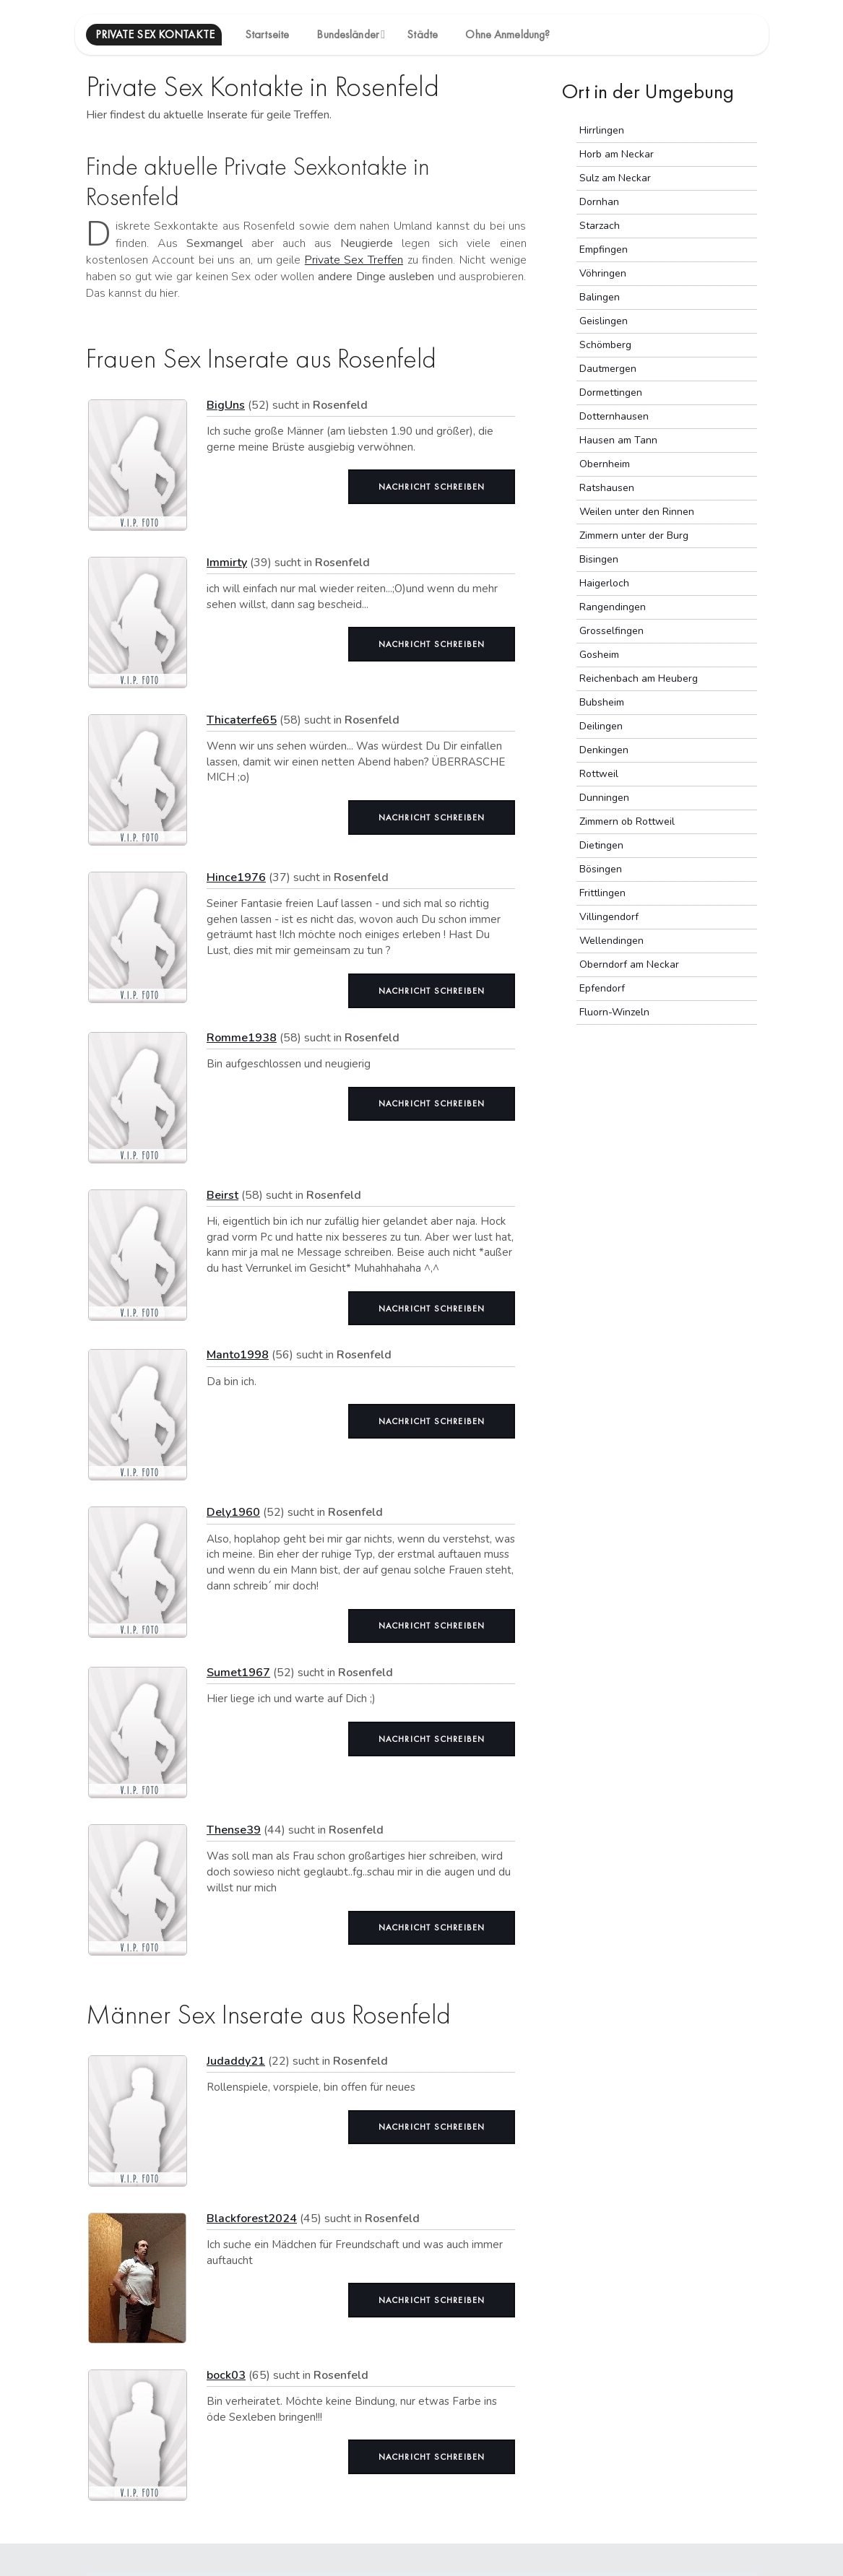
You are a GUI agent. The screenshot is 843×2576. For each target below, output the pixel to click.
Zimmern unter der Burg (633, 535)
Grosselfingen (611, 631)
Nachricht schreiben (432, 487)
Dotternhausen (614, 416)
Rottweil (598, 774)
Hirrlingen (601, 130)
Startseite (267, 34)
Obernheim (604, 464)
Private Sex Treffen (354, 260)
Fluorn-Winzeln (614, 1012)
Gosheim (599, 655)
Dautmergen (607, 369)
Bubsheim (601, 702)
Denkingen (603, 750)
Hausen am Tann (618, 440)
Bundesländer (347, 34)
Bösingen (600, 869)
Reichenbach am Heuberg (638, 678)
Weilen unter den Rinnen (636, 512)
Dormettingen (610, 392)
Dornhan (599, 202)
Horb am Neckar (616, 154)
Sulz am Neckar (615, 178)
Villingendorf (609, 917)
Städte (422, 34)
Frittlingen (602, 893)
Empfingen (603, 249)
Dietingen (601, 845)
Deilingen (601, 726)
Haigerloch (604, 583)
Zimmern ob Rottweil (627, 821)
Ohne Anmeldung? (507, 34)
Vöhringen (602, 273)
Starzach (599, 226)
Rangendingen (612, 607)
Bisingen (598, 559)
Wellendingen (611, 940)
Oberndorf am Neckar (629, 964)
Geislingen (603, 321)
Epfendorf (602, 988)
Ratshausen (606, 488)
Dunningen (604, 798)
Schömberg (605, 345)
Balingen (599, 297)
